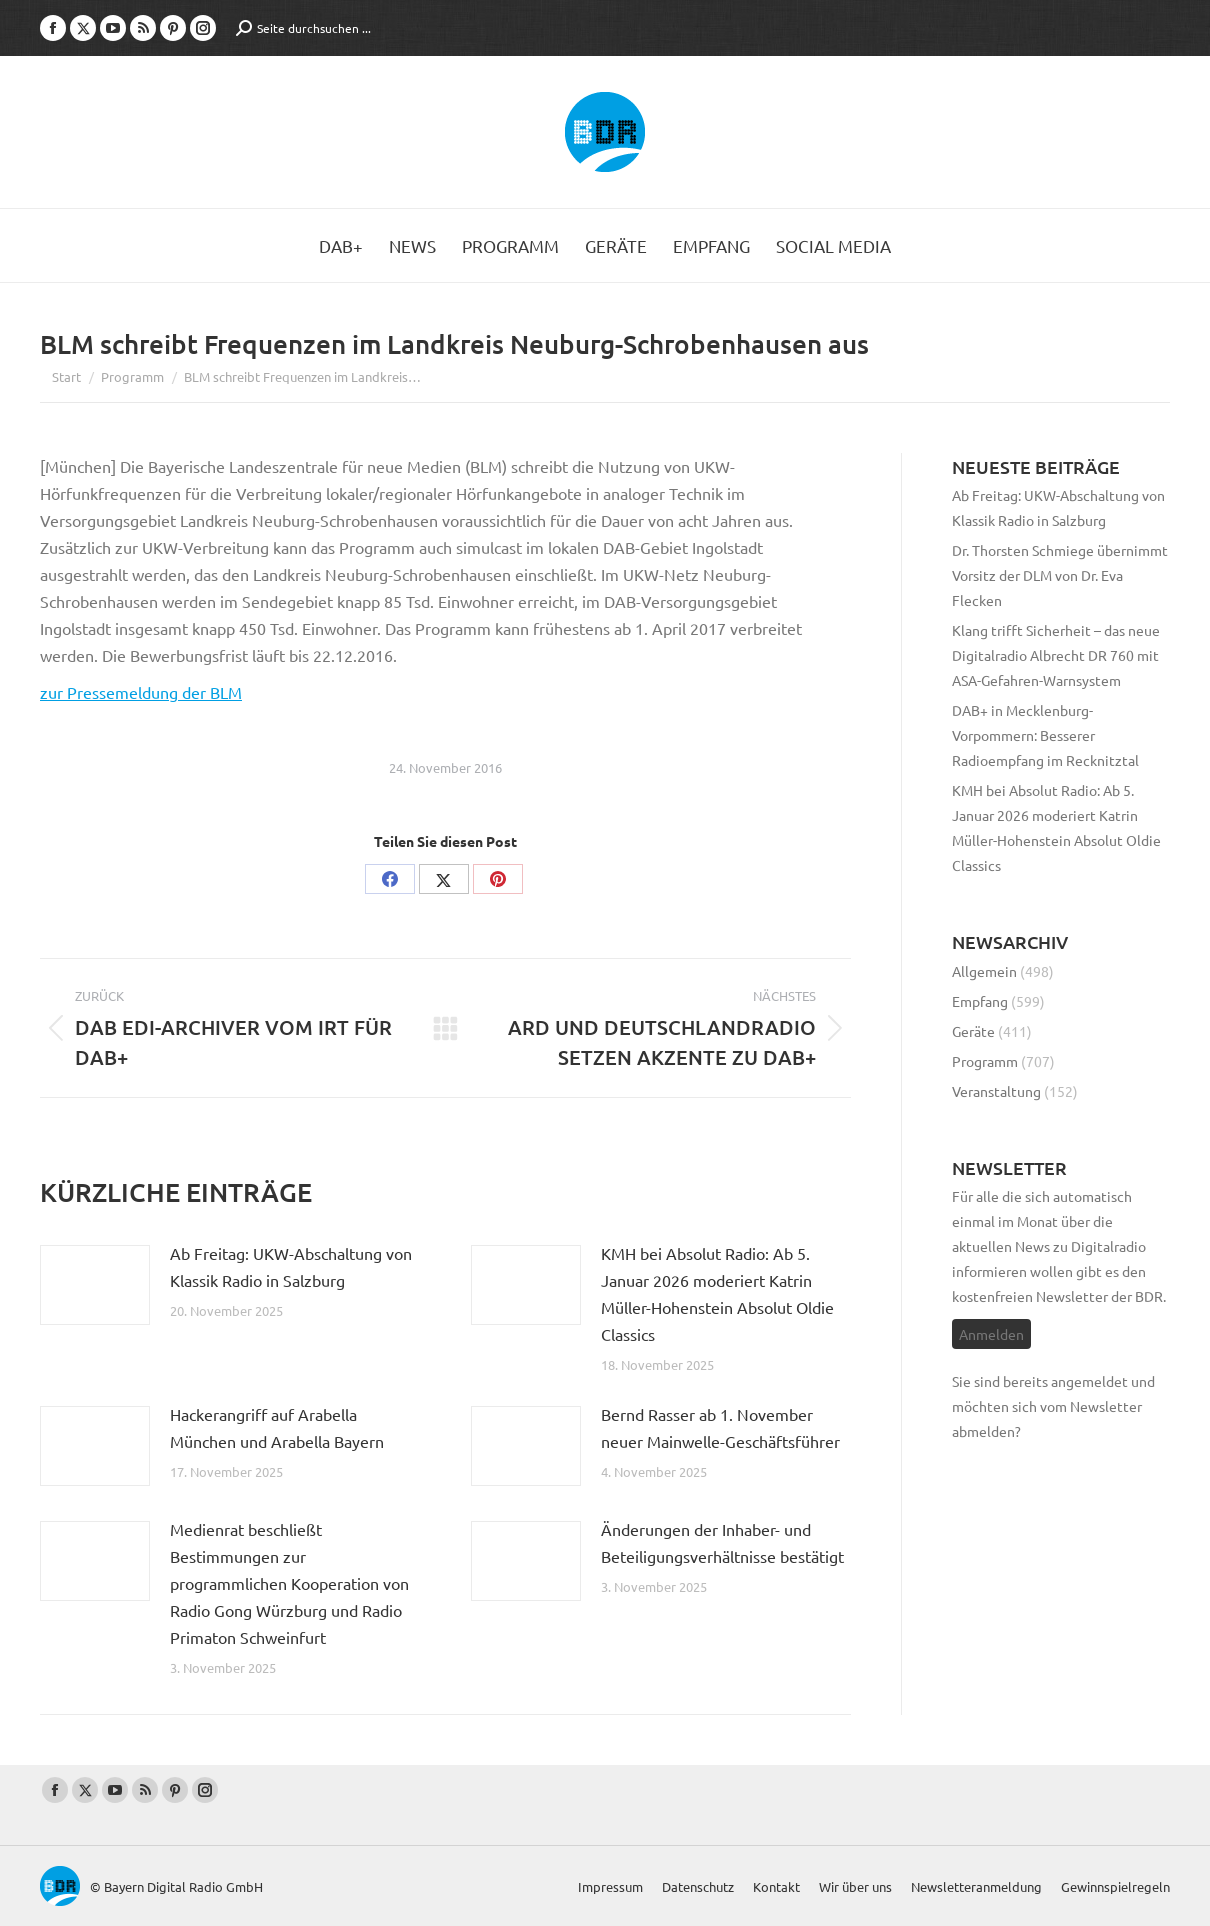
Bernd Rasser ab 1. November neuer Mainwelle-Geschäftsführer (720, 1427)
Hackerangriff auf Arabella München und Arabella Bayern (277, 1427)
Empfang (980, 1001)
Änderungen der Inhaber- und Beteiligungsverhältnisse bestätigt (722, 1542)
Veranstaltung (996, 1091)
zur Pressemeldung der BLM (141, 692)
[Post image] (95, 1285)
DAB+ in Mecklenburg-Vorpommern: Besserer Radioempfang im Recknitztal (1045, 735)
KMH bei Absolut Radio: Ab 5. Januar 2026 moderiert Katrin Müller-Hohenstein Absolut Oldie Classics (717, 1293)
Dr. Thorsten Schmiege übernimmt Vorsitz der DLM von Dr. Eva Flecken (1060, 575)
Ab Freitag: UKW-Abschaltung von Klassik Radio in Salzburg (291, 1266)
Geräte (973, 1031)
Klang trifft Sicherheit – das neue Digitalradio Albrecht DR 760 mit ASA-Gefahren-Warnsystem (1056, 655)
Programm (985, 1061)
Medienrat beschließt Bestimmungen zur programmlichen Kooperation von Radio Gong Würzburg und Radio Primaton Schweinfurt (289, 1583)
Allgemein (984, 971)
